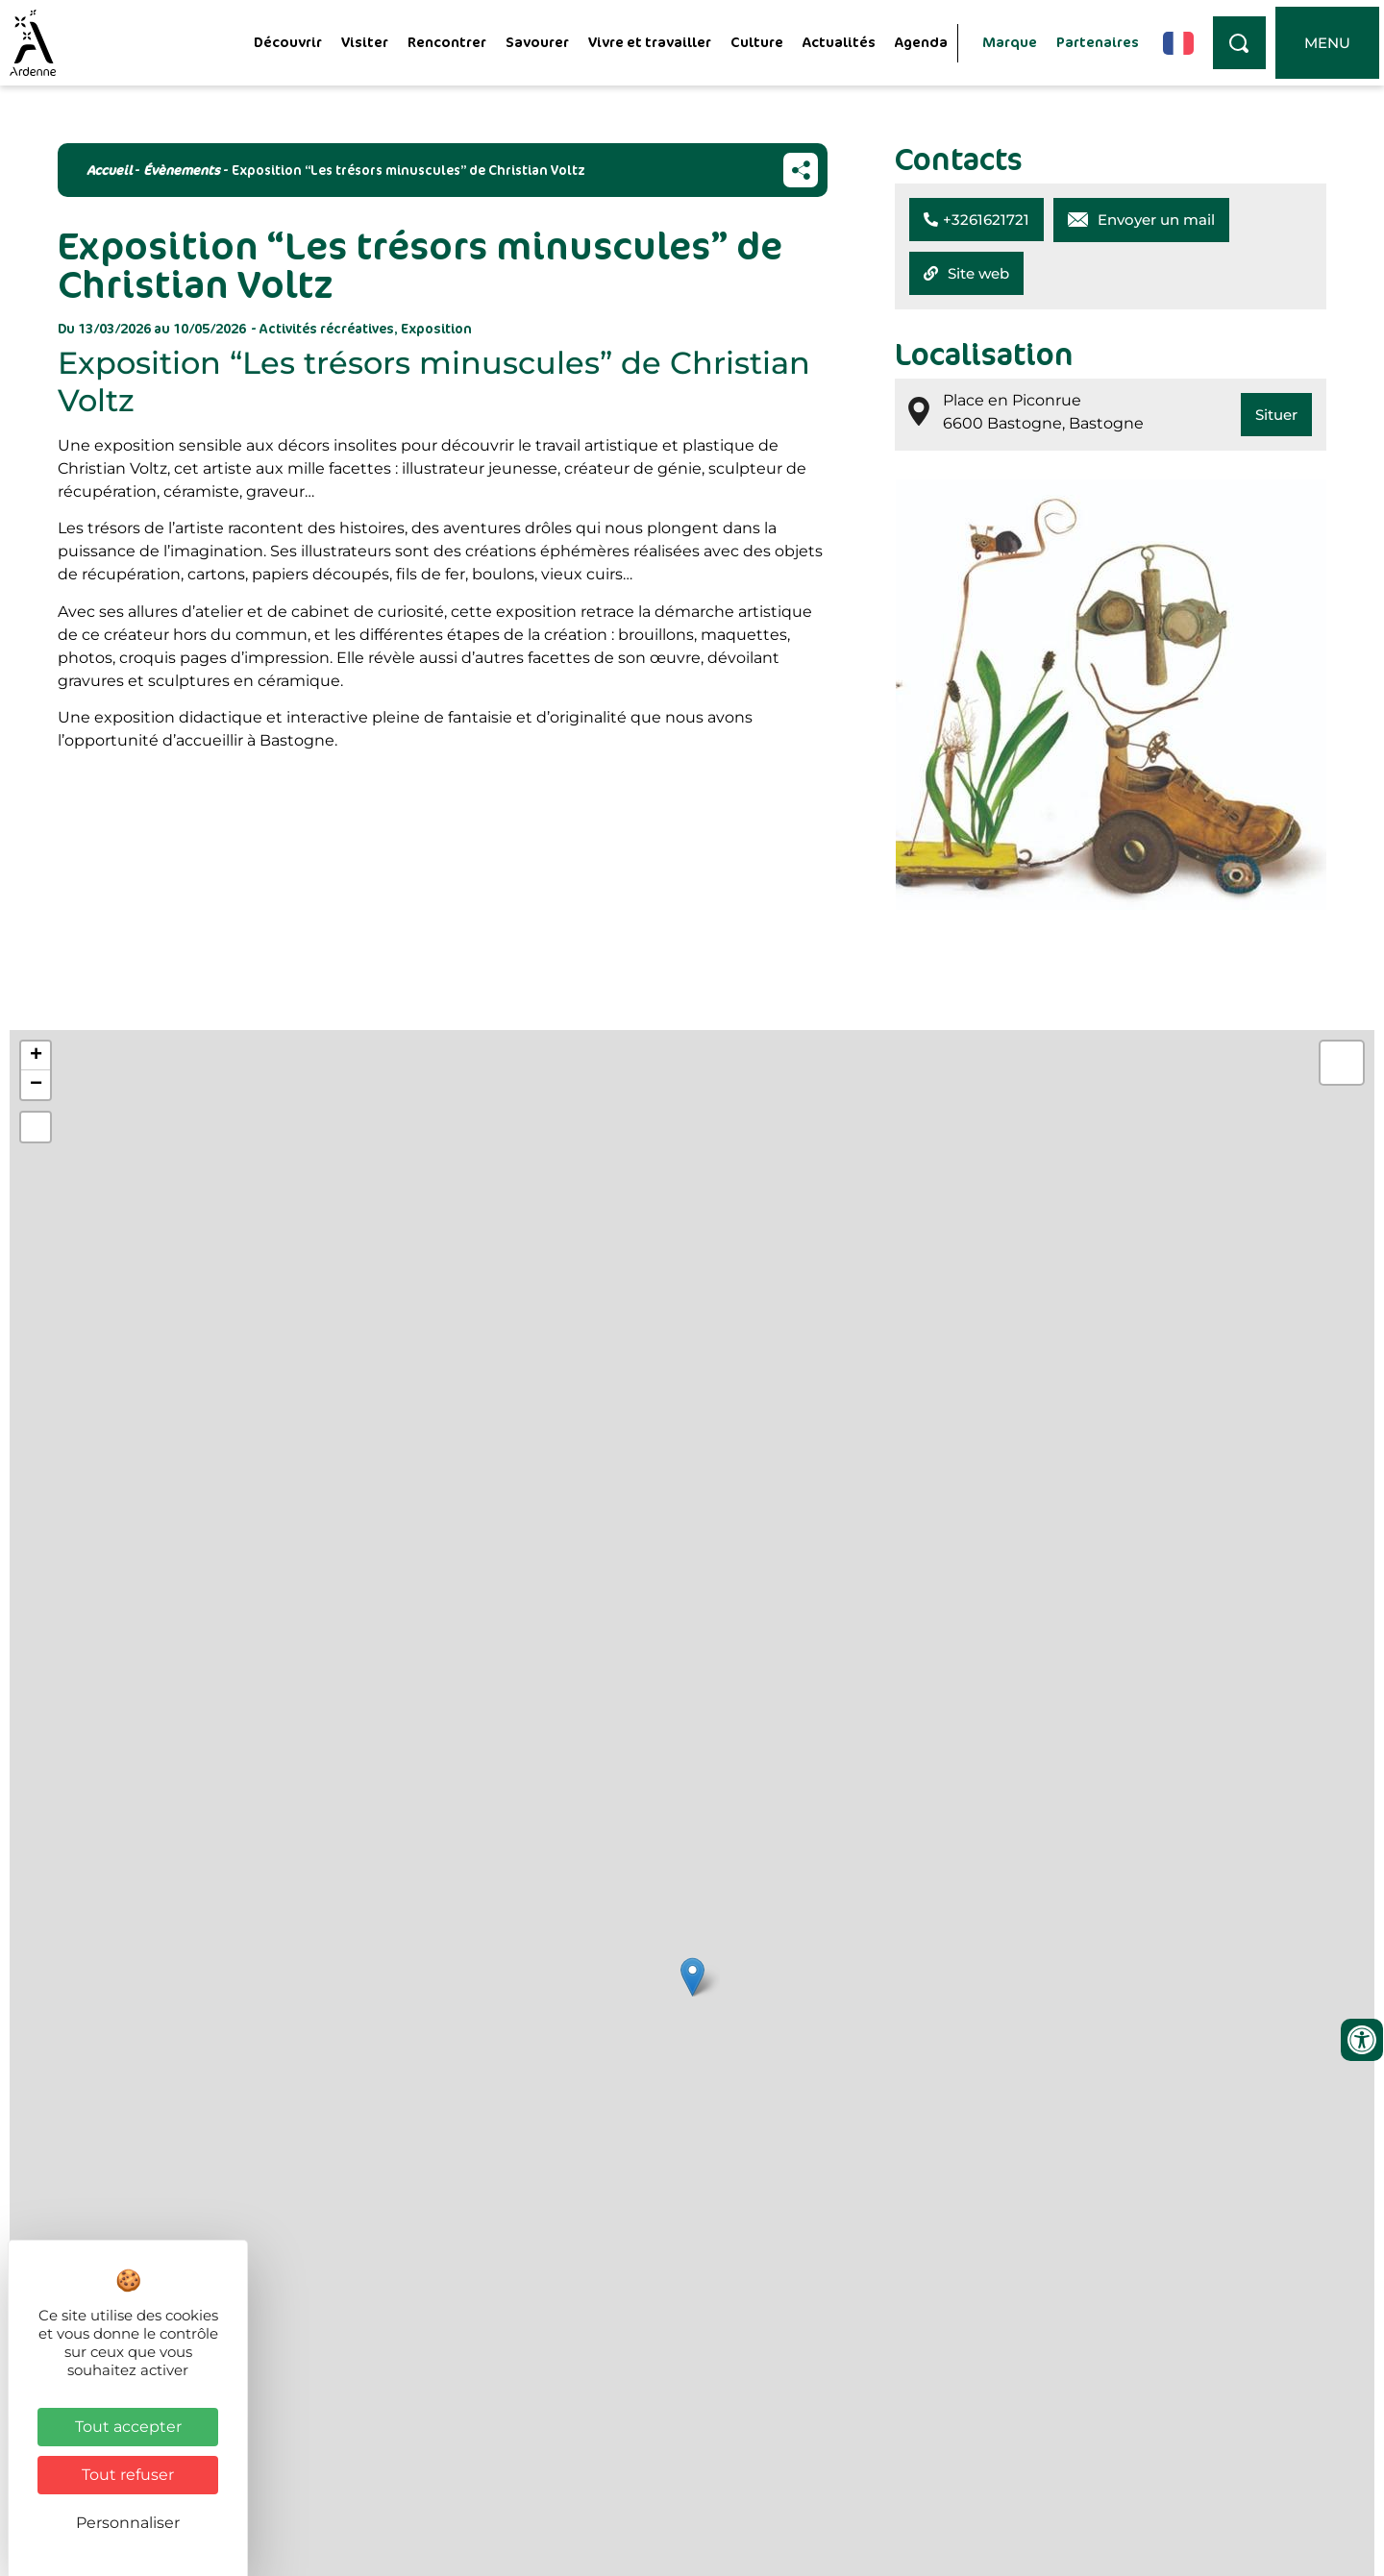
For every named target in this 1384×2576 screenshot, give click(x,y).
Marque (1009, 42)
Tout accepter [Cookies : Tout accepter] (128, 2426)
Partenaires (1097, 42)
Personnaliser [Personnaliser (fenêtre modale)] (128, 2523)
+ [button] (36, 1056)
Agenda (921, 42)
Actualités (839, 42)
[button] (976, 219)
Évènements (181, 169)
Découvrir (288, 42)
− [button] (36, 1084)
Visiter (364, 42)
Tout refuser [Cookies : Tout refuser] (128, 2475)
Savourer (537, 42)
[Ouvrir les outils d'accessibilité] (1362, 2040)
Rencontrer (447, 42)
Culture (756, 42)
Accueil (109, 169)
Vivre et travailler (649, 42)
